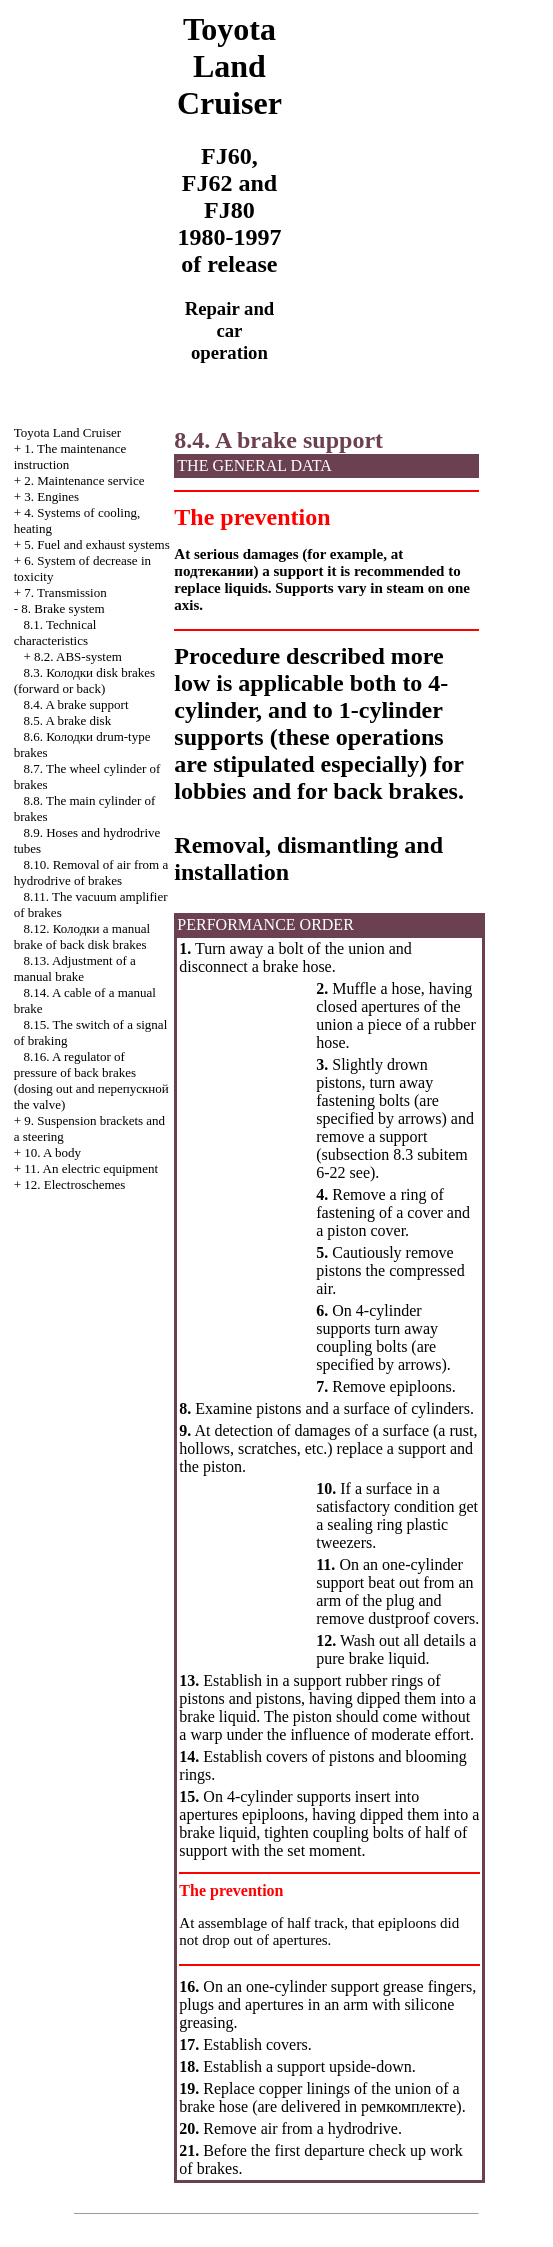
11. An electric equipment (91, 1168)
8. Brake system (62, 608)
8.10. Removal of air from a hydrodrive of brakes (91, 872)
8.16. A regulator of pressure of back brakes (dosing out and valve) (91, 1080)
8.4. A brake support (75, 704)
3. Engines (51, 496)
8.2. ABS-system (78, 656)
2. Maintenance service (84, 480)
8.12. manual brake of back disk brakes (82, 936)
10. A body (52, 1152)
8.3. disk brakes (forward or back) (84, 680)
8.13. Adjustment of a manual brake (75, 968)
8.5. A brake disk (67, 720)
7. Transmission (65, 592)
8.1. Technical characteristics (55, 632)
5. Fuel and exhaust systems (97, 544)
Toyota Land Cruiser (67, 432)
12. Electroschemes (74, 1184)
